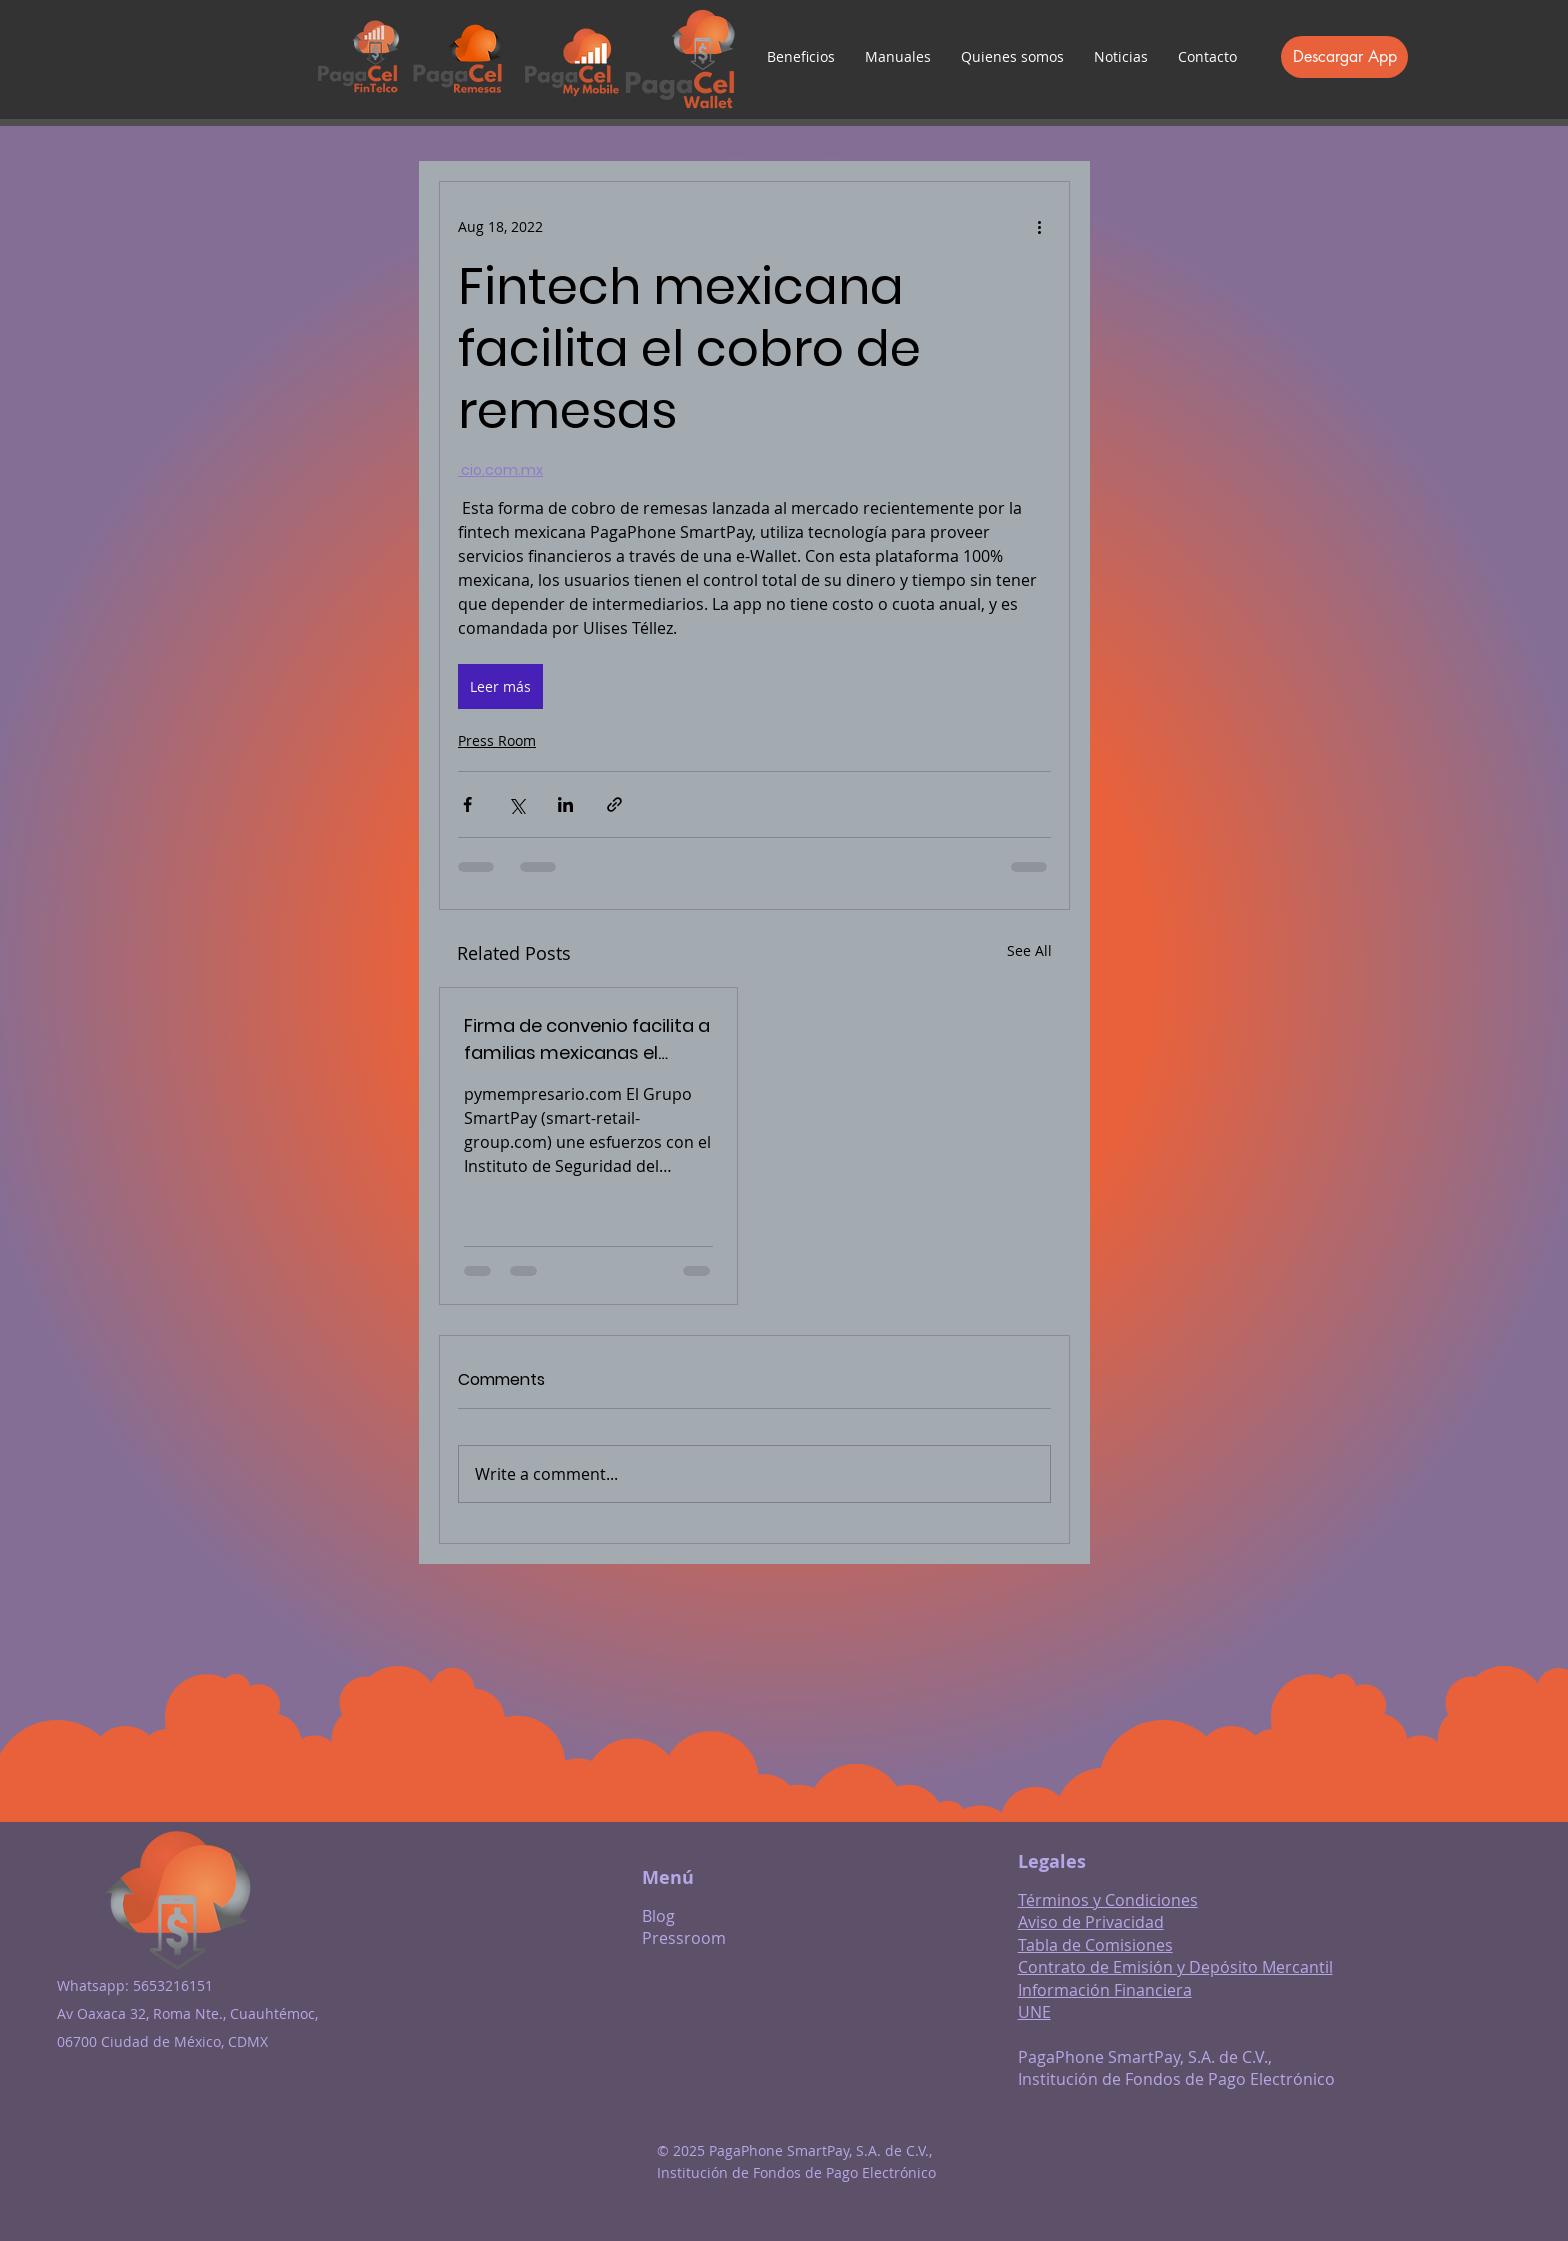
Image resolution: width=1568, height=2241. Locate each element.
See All (1029, 950)
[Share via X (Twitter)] (516, 804)
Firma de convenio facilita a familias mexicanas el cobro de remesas (587, 1039)
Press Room (497, 740)
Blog (658, 1916)
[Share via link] (614, 804)
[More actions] (1039, 226)
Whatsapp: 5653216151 (135, 1985)
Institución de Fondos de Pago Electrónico (1176, 2079)
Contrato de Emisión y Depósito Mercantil (1175, 1967)
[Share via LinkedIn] (565, 804)
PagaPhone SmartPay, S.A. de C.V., (1145, 2057)
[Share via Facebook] (467, 804)
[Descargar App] (1344, 57)
